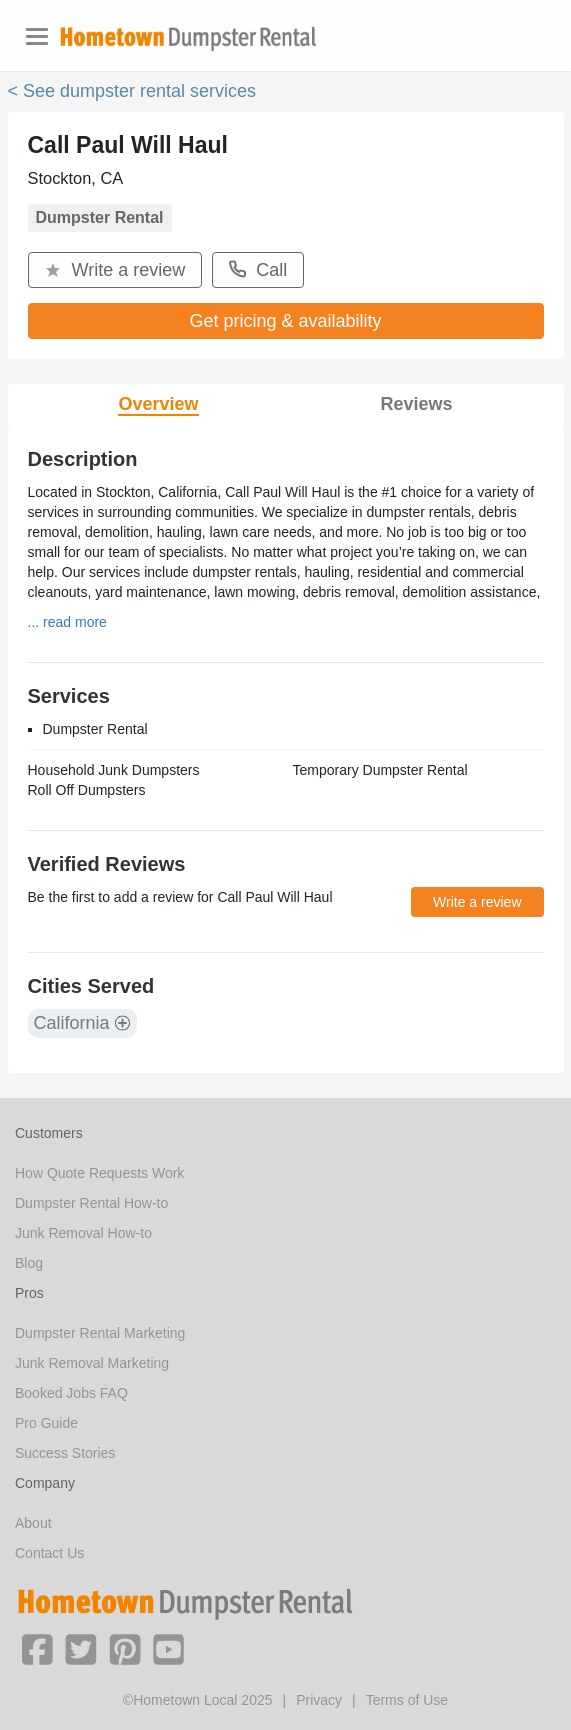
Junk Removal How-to (83, 1233)
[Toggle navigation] (37, 36)
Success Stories (65, 1453)
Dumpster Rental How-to (91, 1203)
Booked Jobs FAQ (71, 1393)
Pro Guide (46, 1423)
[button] (37, 1648)
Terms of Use (407, 1700)
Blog (29, 1263)
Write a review (115, 270)
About (33, 1523)
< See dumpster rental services (132, 91)
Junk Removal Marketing (92, 1363)
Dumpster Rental (100, 217)
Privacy (319, 1700)
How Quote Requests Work (99, 1173)
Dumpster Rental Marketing (100, 1333)
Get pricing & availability (285, 321)
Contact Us (49, 1553)
